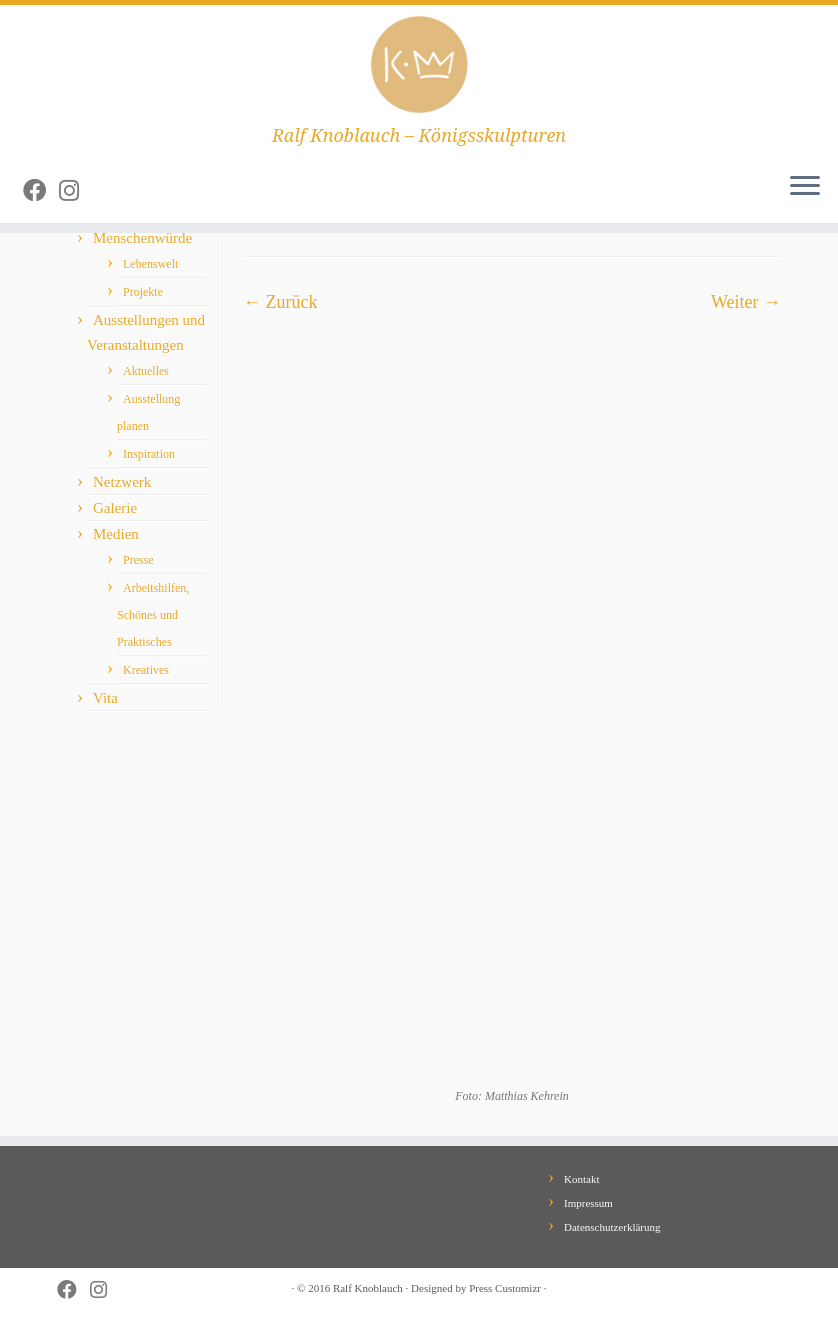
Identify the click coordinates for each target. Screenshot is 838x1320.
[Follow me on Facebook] (41, 191)
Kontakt (581, 1179)
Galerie (115, 508)
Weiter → (746, 302)
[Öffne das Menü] (805, 187)
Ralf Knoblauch (368, 1288)
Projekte (143, 292)
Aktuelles (146, 371)
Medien (116, 534)
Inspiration (149, 454)
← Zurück (280, 302)
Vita (105, 698)
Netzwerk (122, 482)
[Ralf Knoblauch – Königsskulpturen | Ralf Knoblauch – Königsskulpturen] (419, 65)
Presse (138, 560)
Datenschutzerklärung (612, 1227)
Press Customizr (505, 1288)
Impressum (588, 1203)
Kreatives (146, 670)
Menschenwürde (142, 238)
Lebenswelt (150, 264)
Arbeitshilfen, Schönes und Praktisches (153, 615)
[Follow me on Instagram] (75, 191)
